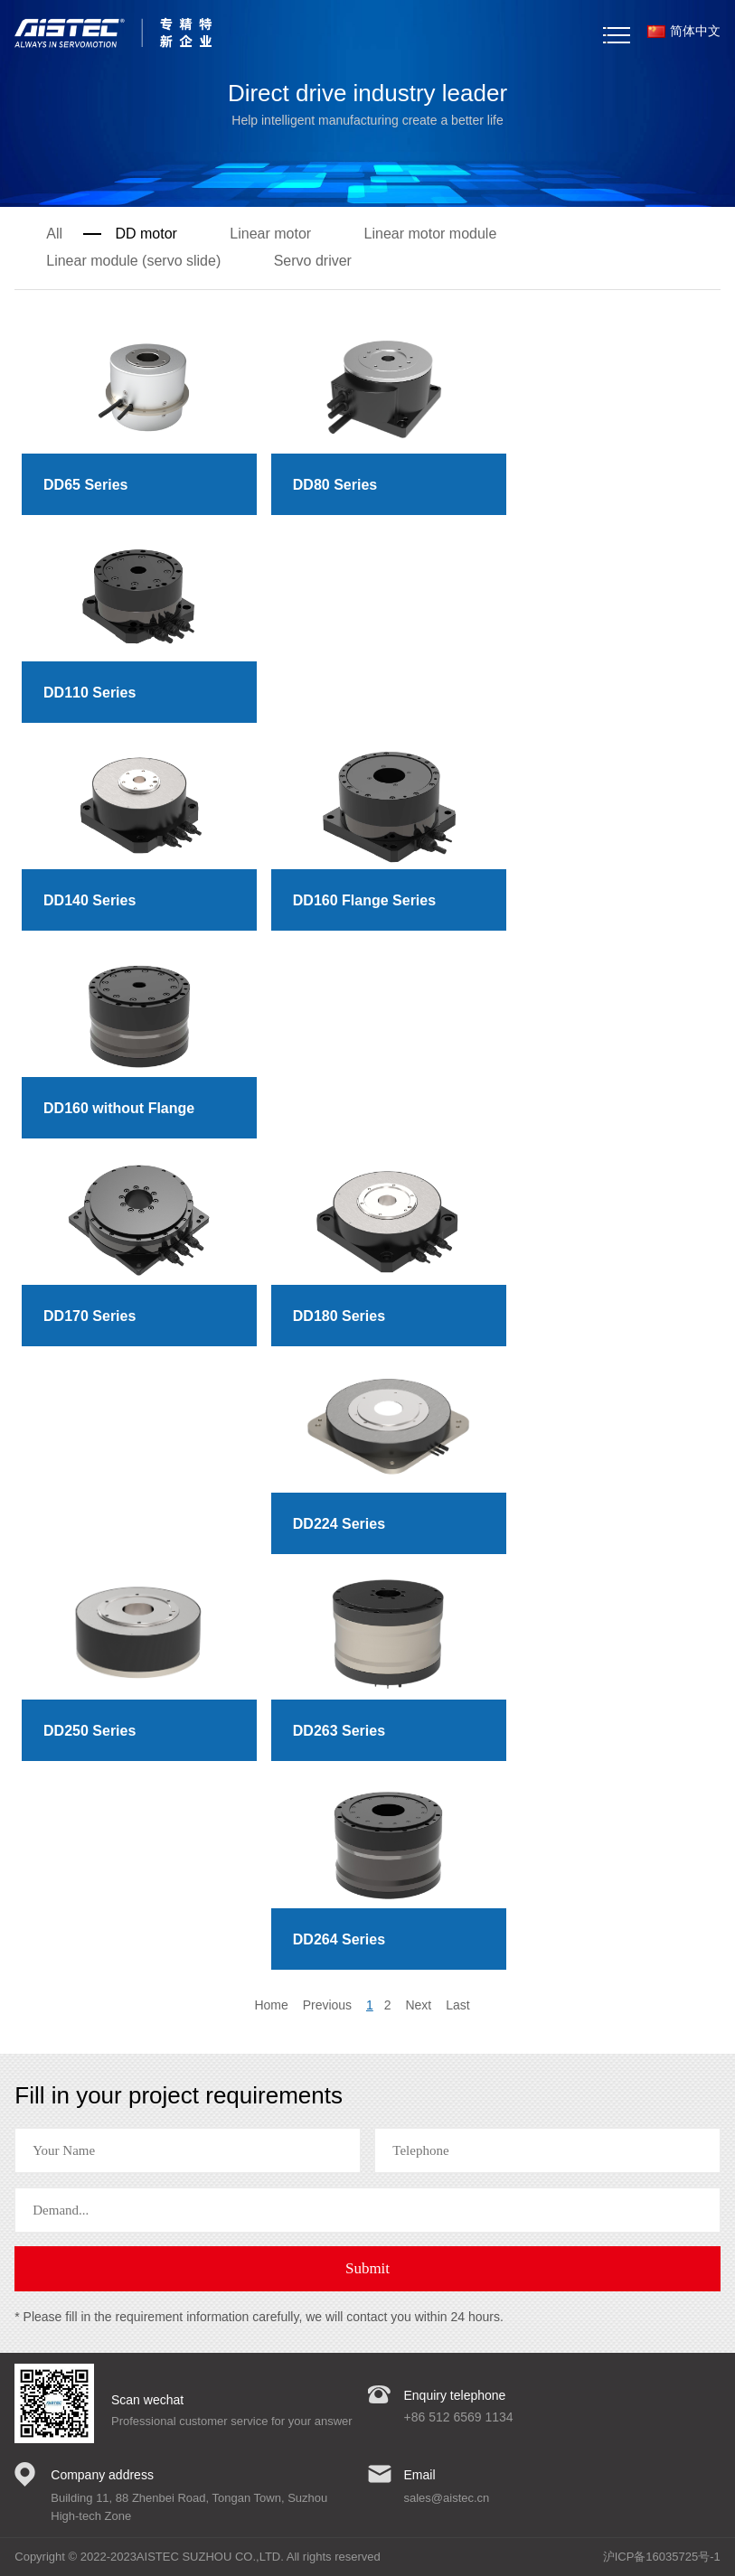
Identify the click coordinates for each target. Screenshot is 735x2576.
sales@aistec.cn (447, 2498)
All (54, 233)
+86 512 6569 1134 (459, 2417)
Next (418, 2005)
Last (457, 2005)
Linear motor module (430, 233)
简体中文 (684, 30)
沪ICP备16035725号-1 (662, 2556)
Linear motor (270, 233)
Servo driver (313, 260)
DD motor (145, 233)
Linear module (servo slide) (133, 260)
